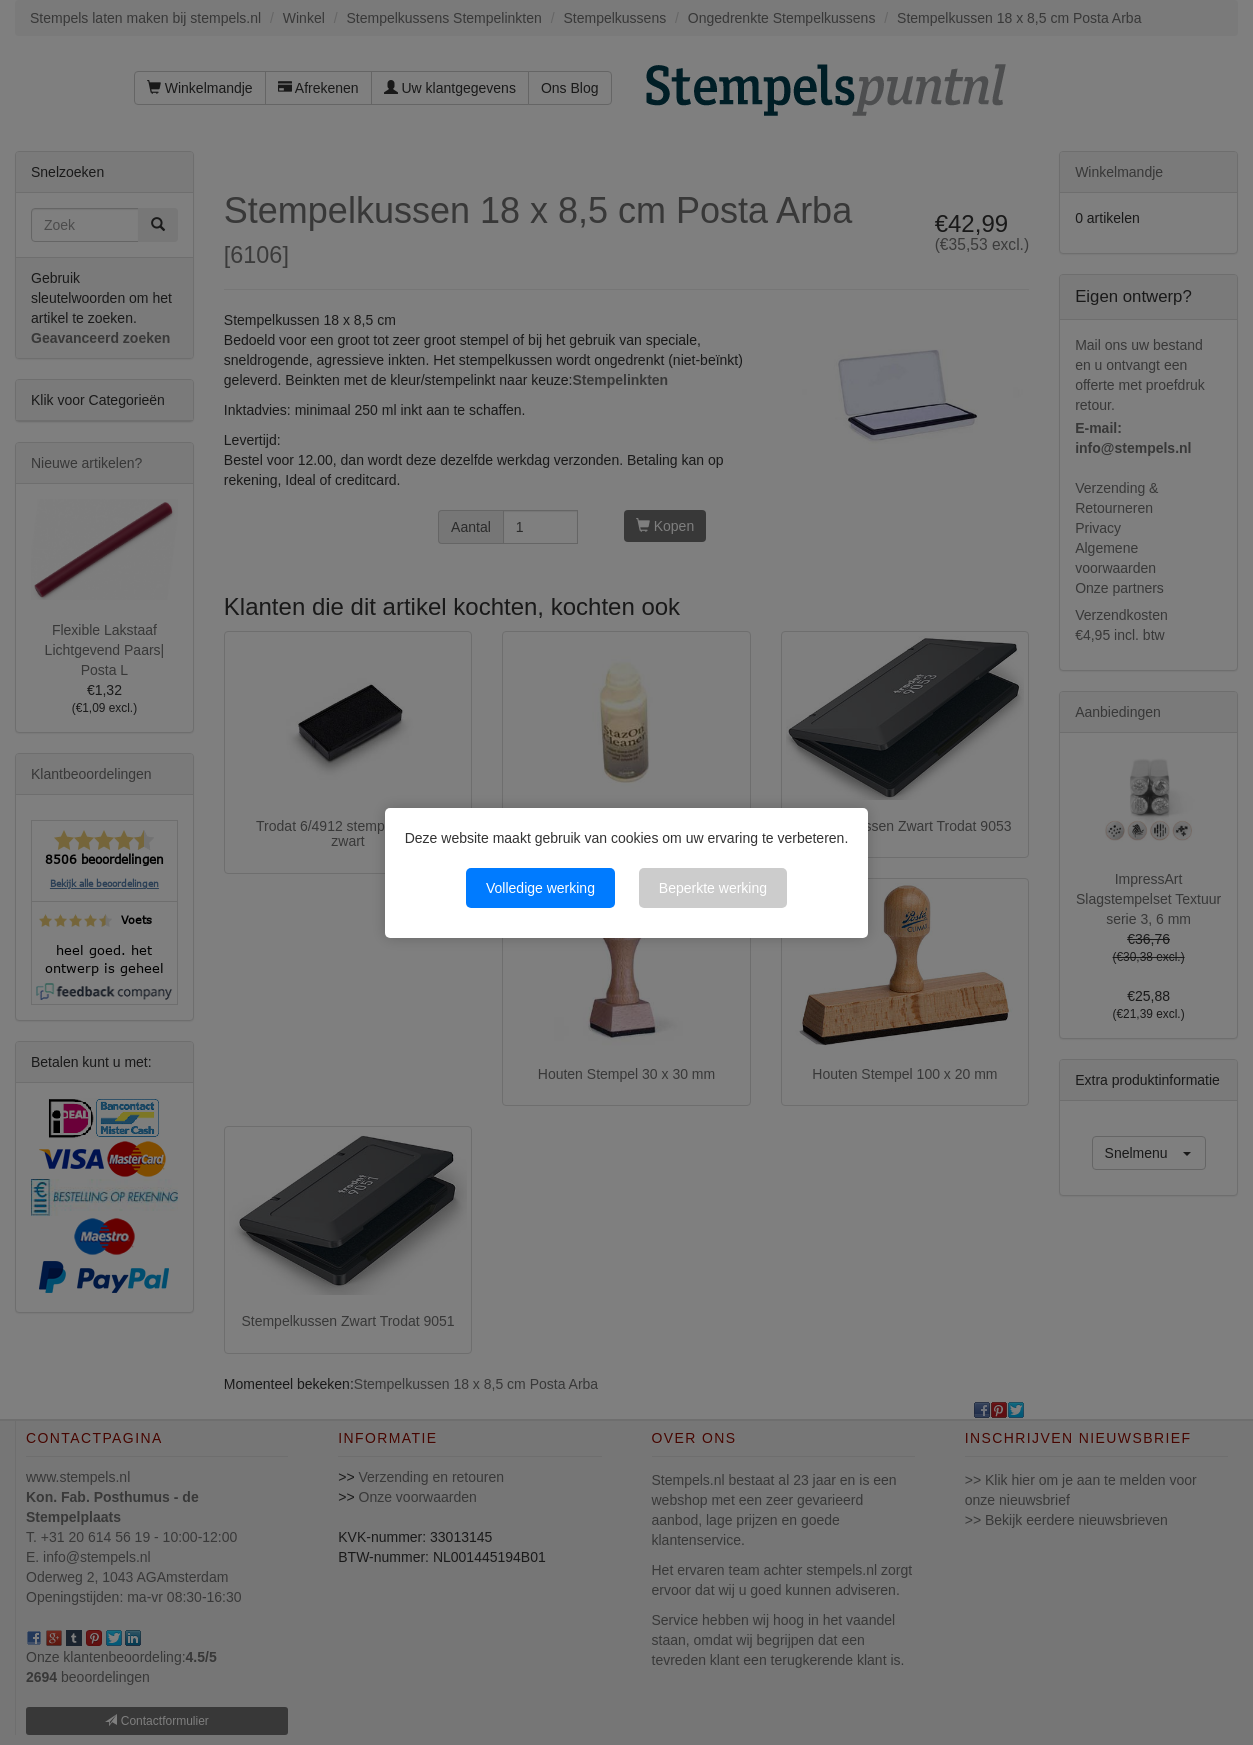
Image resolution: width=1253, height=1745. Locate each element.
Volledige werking (540, 888)
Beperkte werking (713, 888)
